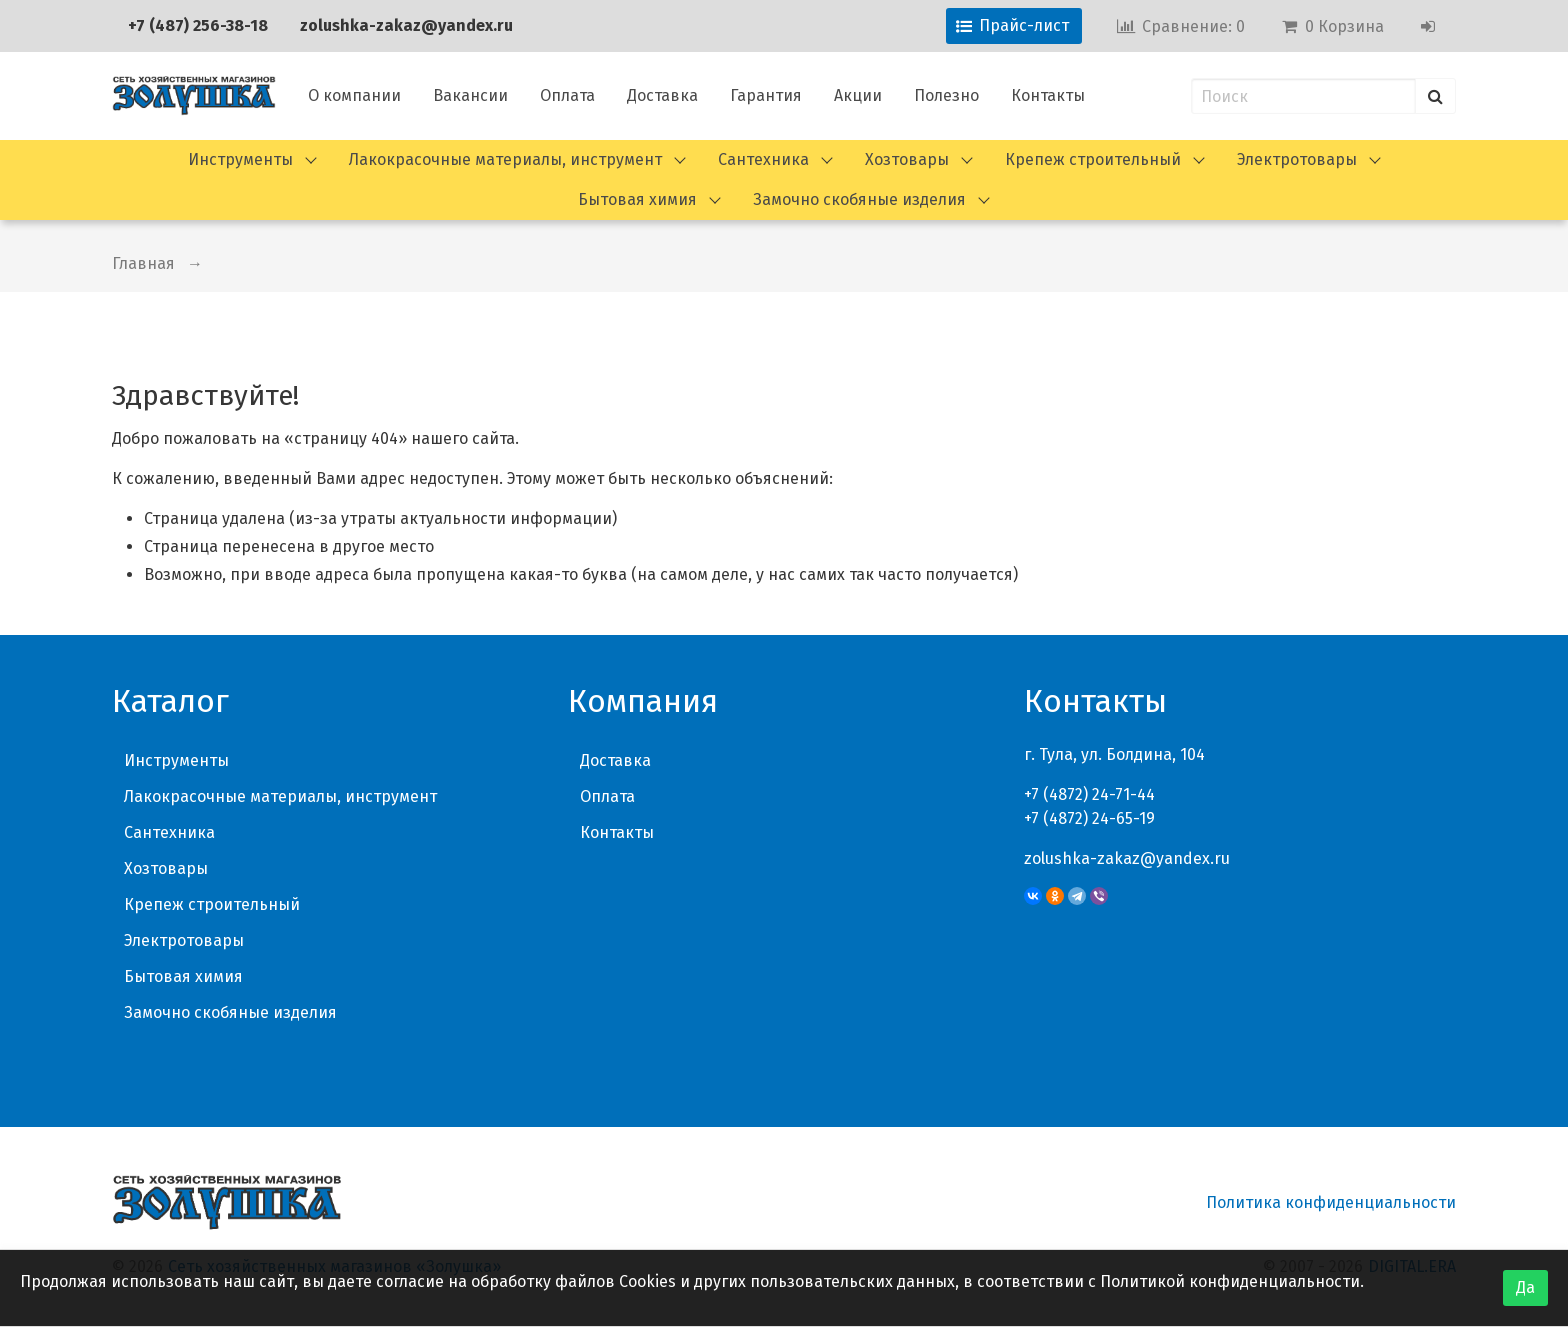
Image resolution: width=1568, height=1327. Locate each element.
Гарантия (766, 95)
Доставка (662, 95)
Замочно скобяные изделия (859, 199)
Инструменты (240, 159)
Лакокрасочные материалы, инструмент (505, 159)
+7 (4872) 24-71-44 (1089, 794)
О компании (354, 95)
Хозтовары (907, 159)
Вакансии (470, 95)
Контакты (1048, 95)
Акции (858, 95)
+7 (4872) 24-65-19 (1089, 818)
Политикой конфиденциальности (1230, 1281)
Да (1525, 1287)
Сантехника (763, 159)
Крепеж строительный (1093, 159)
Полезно (946, 95)
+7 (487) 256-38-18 (198, 25)
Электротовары (1297, 159)
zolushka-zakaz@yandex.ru (406, 25)
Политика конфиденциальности (1331, 1202)
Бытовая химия (637, 199)
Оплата (567, 95)
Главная (143, 263)
